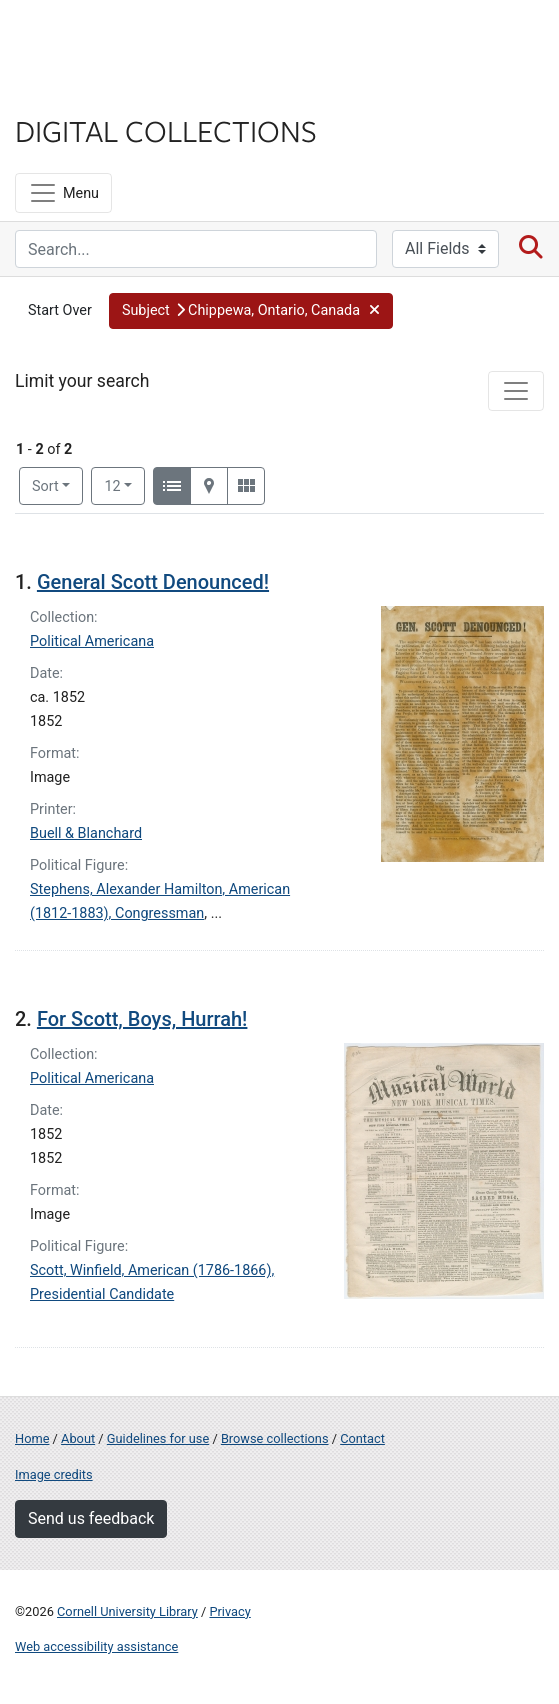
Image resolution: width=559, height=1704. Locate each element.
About (78, 1438)
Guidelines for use (158, 1438)
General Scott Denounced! (153, 582)
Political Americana (92, 641)
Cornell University (115, 38)
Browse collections (275, 1438)
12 (124, 485)
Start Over (60, 310)
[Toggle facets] (516, 391)
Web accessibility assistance (96, 1646)
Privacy (229, 1611)
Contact (362, 1438)
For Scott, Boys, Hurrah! (142, 1019)
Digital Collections (166, 130)
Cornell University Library (127, 1611)
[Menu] (63, 193)
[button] (251, 311)
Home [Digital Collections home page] (32, 1438)
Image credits (54, 1474)
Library (75, 91)
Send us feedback (91, 1518)
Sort (45, 486)
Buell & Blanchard (86, 833)
